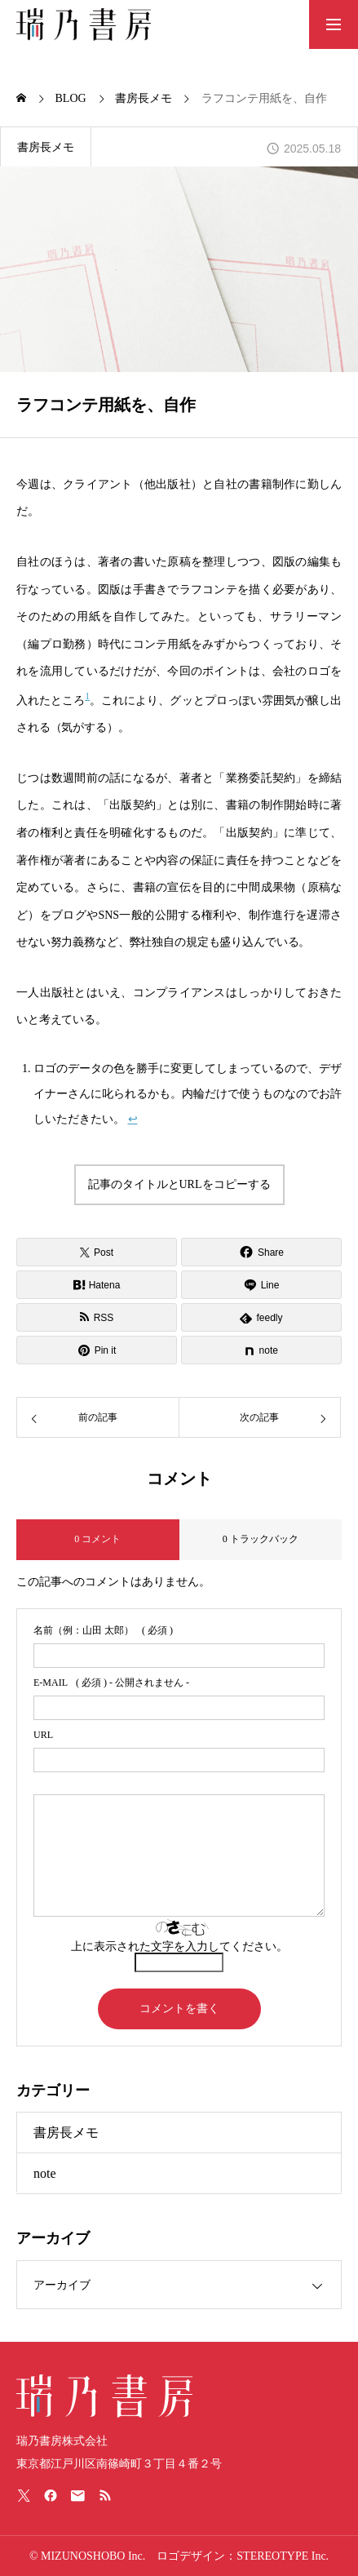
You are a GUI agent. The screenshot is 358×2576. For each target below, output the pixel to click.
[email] (179, 1708)
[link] (179, 2284)
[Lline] (261, 1284)
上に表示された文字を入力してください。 (179, 1946)
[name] (179, 1655)
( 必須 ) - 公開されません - (111, 1682)
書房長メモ (45, 147)
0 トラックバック (260, 1539)
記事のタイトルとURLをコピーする (179, 1184)
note (44, 2173)
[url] (179, 1760)
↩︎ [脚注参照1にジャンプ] (133, 1119)
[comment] (179, 1855)
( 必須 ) (103, 1630)
